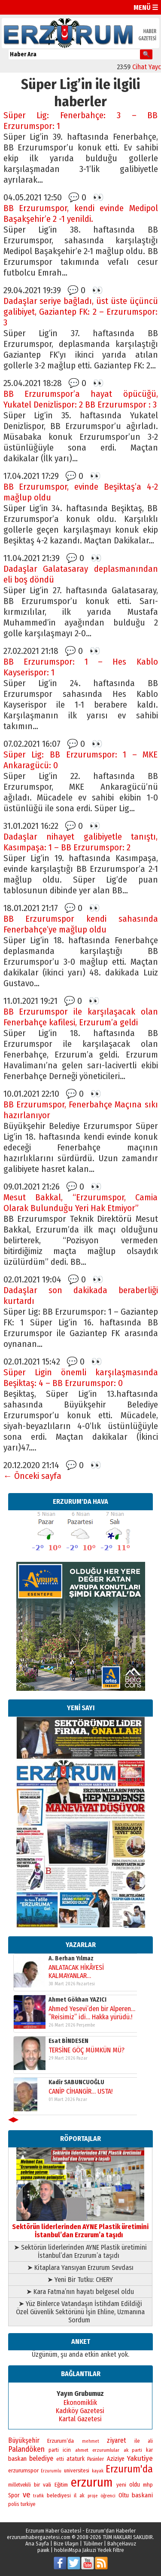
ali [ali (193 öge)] (150, 2441)
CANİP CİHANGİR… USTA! (80, 2091)
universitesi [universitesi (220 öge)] (76, 2470)
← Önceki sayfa (32, 1476)
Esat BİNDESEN (68, 2041)
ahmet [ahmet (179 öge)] (81, 2450)
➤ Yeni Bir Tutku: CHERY (80, 2279)
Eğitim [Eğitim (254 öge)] (61, 2484)
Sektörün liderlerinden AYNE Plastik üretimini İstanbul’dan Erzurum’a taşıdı (80, 2226)
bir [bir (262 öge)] (37, 2484)
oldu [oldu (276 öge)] (134, 2484)
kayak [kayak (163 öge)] (97, 2471)
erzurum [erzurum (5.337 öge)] (92, 2482)
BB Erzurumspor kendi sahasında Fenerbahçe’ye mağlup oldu (80, 924)
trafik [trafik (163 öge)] (38, 2496)
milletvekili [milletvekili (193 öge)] (19, 2485)
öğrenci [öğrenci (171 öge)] (107, 2496)
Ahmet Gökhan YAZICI (77, 1999)
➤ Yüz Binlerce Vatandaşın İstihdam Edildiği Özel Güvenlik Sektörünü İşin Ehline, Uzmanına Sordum (80, 2312)
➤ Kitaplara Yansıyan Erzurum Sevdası (80, 2267)
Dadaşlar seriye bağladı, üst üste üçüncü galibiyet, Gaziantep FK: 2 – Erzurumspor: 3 (80, 312)
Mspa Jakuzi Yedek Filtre (96, 2550)
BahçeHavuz (121, 2543)
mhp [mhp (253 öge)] (148, 2484)
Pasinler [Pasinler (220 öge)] (95, 2459)
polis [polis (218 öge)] (13, 2504)
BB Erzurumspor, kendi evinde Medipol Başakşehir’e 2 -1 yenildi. (80, 213)
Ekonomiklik (80, 2402)
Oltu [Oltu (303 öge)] (123, 2495)
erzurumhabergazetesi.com (38, 2537)
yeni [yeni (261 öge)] (121, 2484)
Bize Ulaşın (66, 2543)
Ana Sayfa (37, 2543)
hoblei (61, 2550)
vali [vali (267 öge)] (47, 2484)
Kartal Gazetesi (80, 2419)
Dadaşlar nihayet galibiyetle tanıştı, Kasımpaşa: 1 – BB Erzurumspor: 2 (80, 842)
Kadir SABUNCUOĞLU (76, 2082)
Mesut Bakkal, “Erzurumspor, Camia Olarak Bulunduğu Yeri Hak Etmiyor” (80, 1203)
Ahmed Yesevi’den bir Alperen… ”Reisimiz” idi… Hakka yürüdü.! (91, 2012)
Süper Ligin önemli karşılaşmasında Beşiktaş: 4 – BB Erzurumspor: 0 (80, 1378)
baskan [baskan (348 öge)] (17, 2459)
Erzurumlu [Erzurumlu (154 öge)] (51, 2471)
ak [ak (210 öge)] (82, 2496)
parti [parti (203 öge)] (54, 2450)
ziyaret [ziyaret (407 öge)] (116, 2440)
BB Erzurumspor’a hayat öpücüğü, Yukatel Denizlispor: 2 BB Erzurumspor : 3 (80, 399)
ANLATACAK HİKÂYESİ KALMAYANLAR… (75, 1971)
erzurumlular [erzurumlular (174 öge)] (105, 2450)
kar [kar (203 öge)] (149, 2450)
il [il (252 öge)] (75, 2495)
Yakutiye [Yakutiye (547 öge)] (140, 2458)
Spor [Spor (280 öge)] (14, 2495)
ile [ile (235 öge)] (137, 2441)
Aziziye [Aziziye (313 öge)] (116, 2459)
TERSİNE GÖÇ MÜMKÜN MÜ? (86, 2049)
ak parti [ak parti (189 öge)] (133, 2450)
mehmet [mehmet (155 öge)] (90, 2441)
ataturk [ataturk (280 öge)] (76, 2459)
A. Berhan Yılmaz (70, 1958)
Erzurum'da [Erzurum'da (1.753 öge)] (129, 2469)
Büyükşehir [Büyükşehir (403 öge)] (23, 2440)
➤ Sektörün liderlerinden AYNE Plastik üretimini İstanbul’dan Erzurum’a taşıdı (80, 2251)
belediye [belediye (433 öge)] (41, 2458)
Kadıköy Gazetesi (80, 2411)
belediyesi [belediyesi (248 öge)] (59, 2495)
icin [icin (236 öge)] (67, 2450)
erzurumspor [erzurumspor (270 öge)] (23, 2470)
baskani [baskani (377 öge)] (142, 2495)
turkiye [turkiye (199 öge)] (28, 2504)
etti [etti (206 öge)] (60, 2459)
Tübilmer (93, 2543)
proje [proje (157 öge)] (92, 2496)
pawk (43, 2550)
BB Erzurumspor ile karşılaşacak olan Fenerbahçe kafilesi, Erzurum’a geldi (80, 1017)
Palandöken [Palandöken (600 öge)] (26, 2449)
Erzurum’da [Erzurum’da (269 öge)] (60, 2440)
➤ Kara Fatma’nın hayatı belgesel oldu (80, 2292)
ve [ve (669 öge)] (26, 2494)
